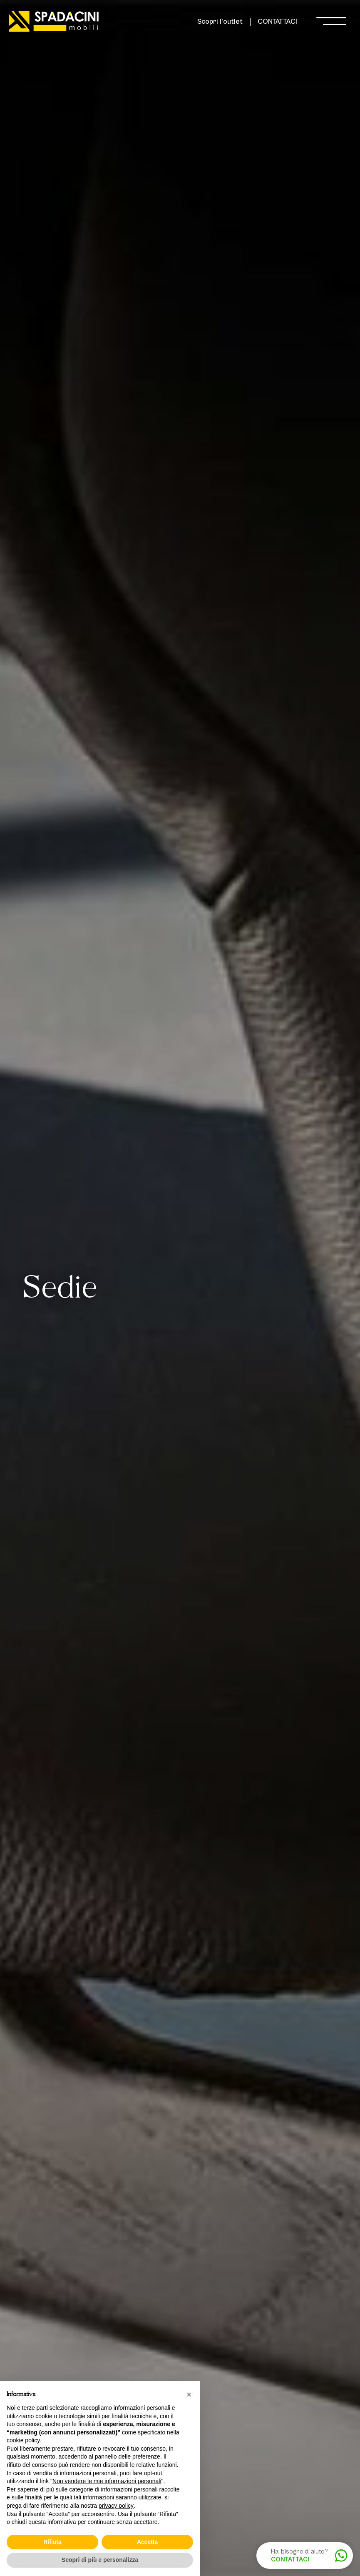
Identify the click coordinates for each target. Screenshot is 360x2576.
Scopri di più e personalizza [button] (100, 2559)
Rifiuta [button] (52, 2542)
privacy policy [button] (116, 2505)
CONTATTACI (277, 22)
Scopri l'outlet (220, 22)
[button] (189, 2394)
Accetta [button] (147, 2542)
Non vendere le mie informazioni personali (106, 2481)
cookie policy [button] (23, 2440)
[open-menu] (331, 22)
